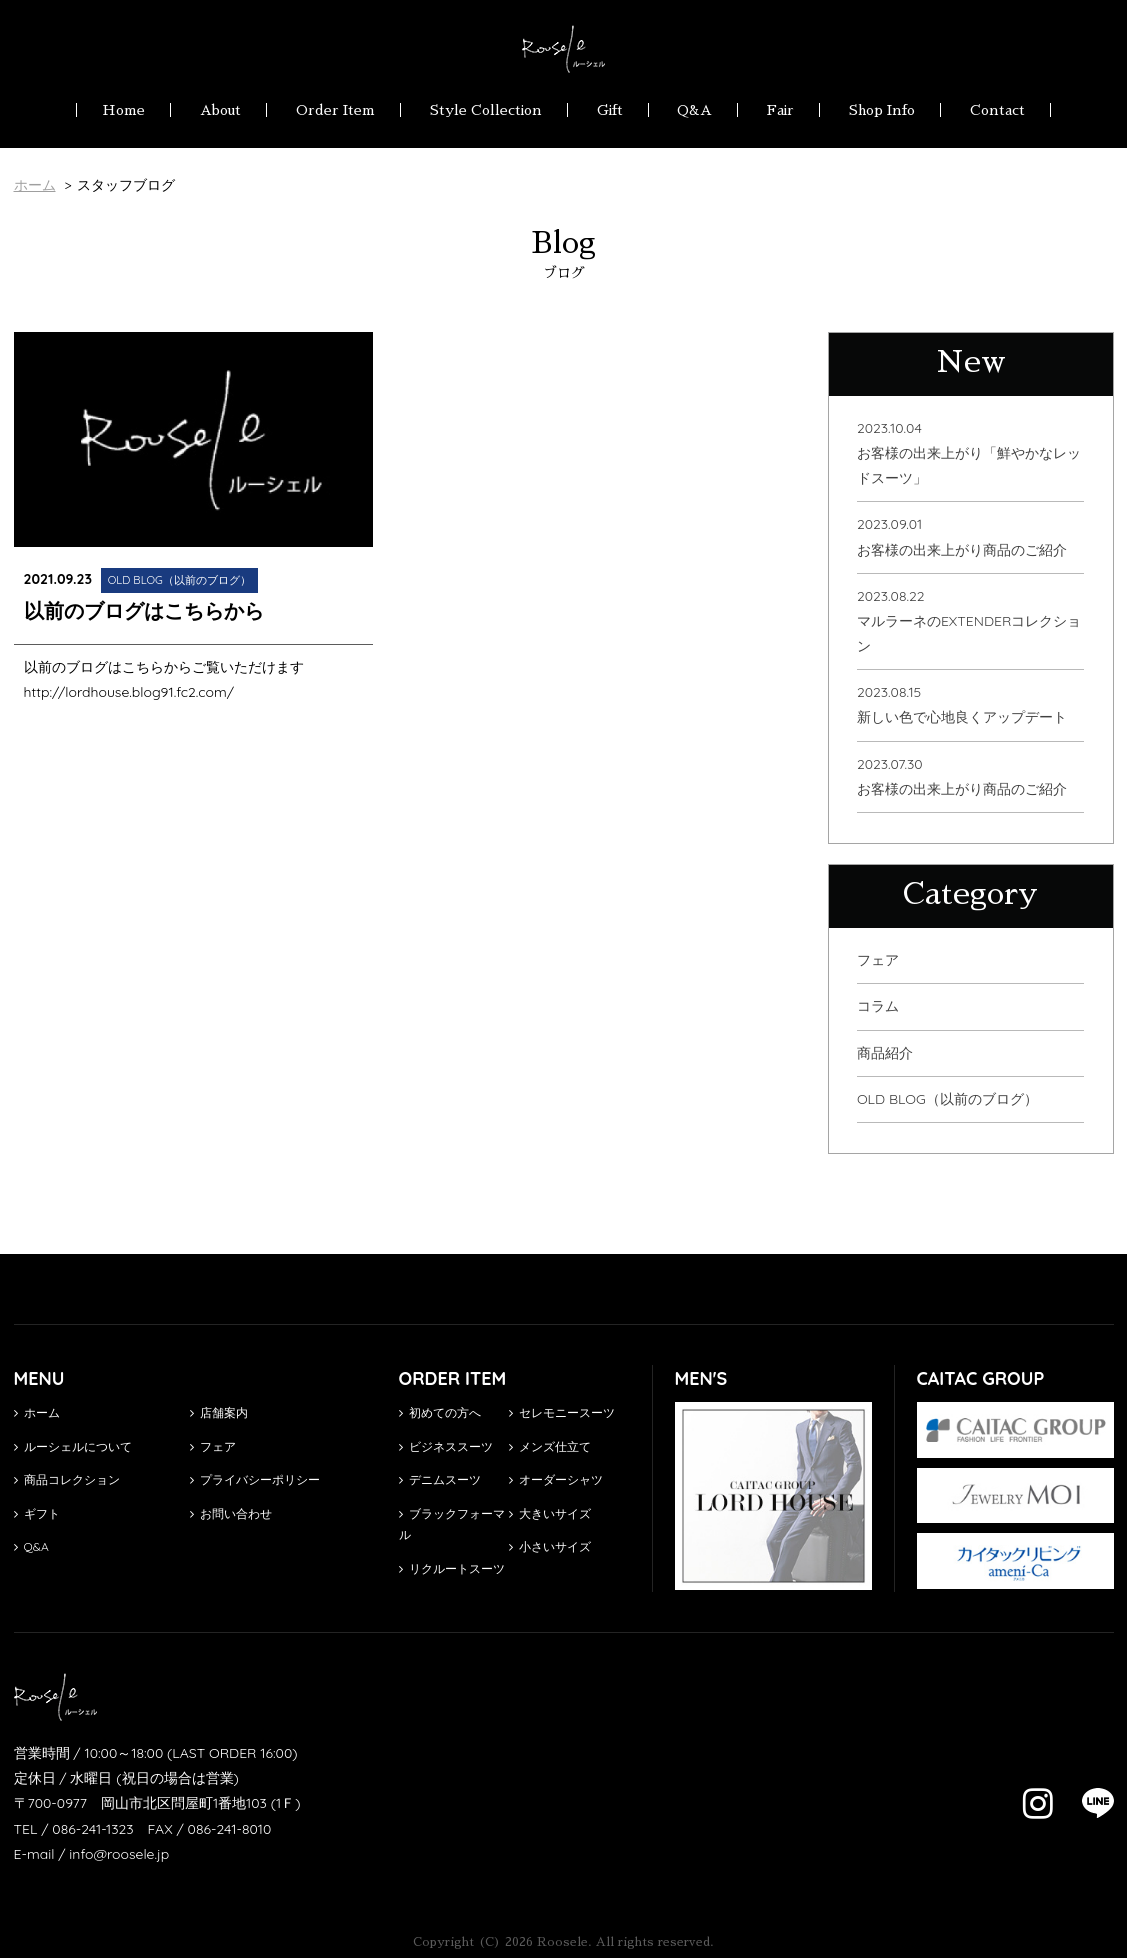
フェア (878, 960)
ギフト (37, 1513)
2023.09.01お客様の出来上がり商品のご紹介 (962, 536)
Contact (997, 110)
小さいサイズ (550, 1546)
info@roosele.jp (119, 1854)
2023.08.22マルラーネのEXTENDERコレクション (969, 621)
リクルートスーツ (452, 1568)
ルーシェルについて (73, 1446)
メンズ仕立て (550, 1446)
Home (123, 110)
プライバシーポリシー (255, 1479)
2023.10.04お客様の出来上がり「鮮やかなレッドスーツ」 (969, 453)
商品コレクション (67, 1479)
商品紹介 (885, 1053)
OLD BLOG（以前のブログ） (947, 1099)
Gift (610, 110)
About (220, 110)
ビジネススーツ (446, 1446)
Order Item (335, 110)
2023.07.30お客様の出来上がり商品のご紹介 (962, 776)
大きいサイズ (550, 1513)
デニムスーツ (440, 1479)
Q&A (694, 110)
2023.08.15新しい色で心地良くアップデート (962, 704)
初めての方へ (440, 1412)
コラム (878, 1006)
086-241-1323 (92, 1829)
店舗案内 (219, 1412)
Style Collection (486, 110)
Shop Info (882, 110)
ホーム (37, 1412)
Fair (780, 110)
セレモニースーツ (562, 1412)
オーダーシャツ (556, 1479)
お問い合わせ (231, 1513)
